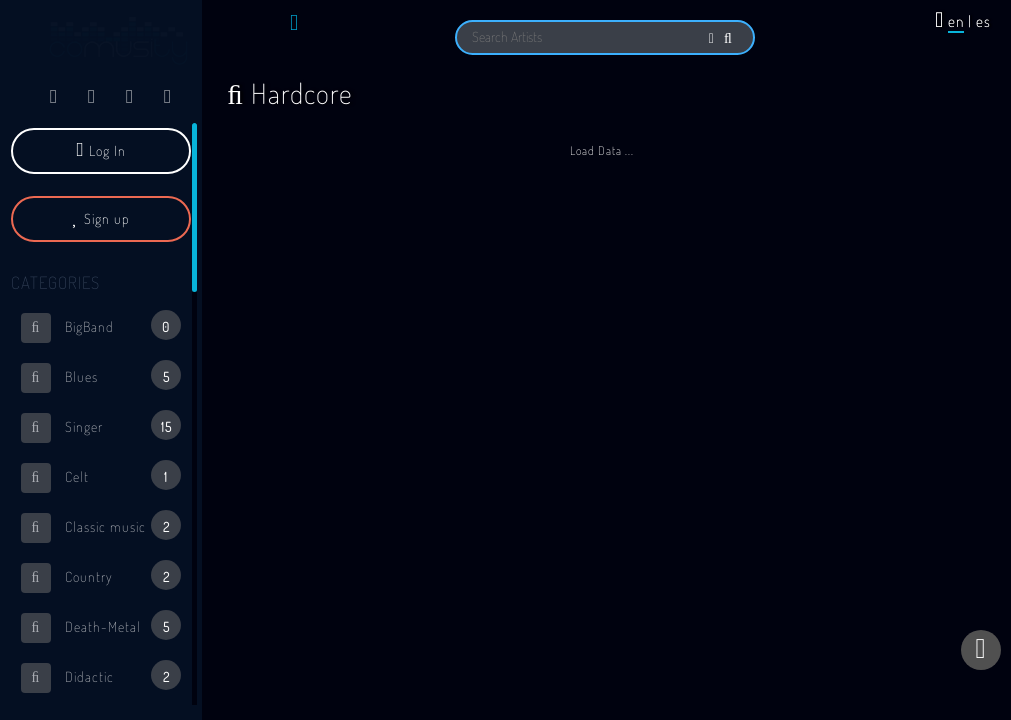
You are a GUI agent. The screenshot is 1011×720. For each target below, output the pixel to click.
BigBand (101, 326)
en (956, 21)
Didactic (101, 676)
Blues (101, 376)
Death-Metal (101, 626)
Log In (101, 150)
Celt (101, 476)
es (983, 21)
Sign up (101, 218)
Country (101, 576)
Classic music (101, 526)
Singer (101, 426)
